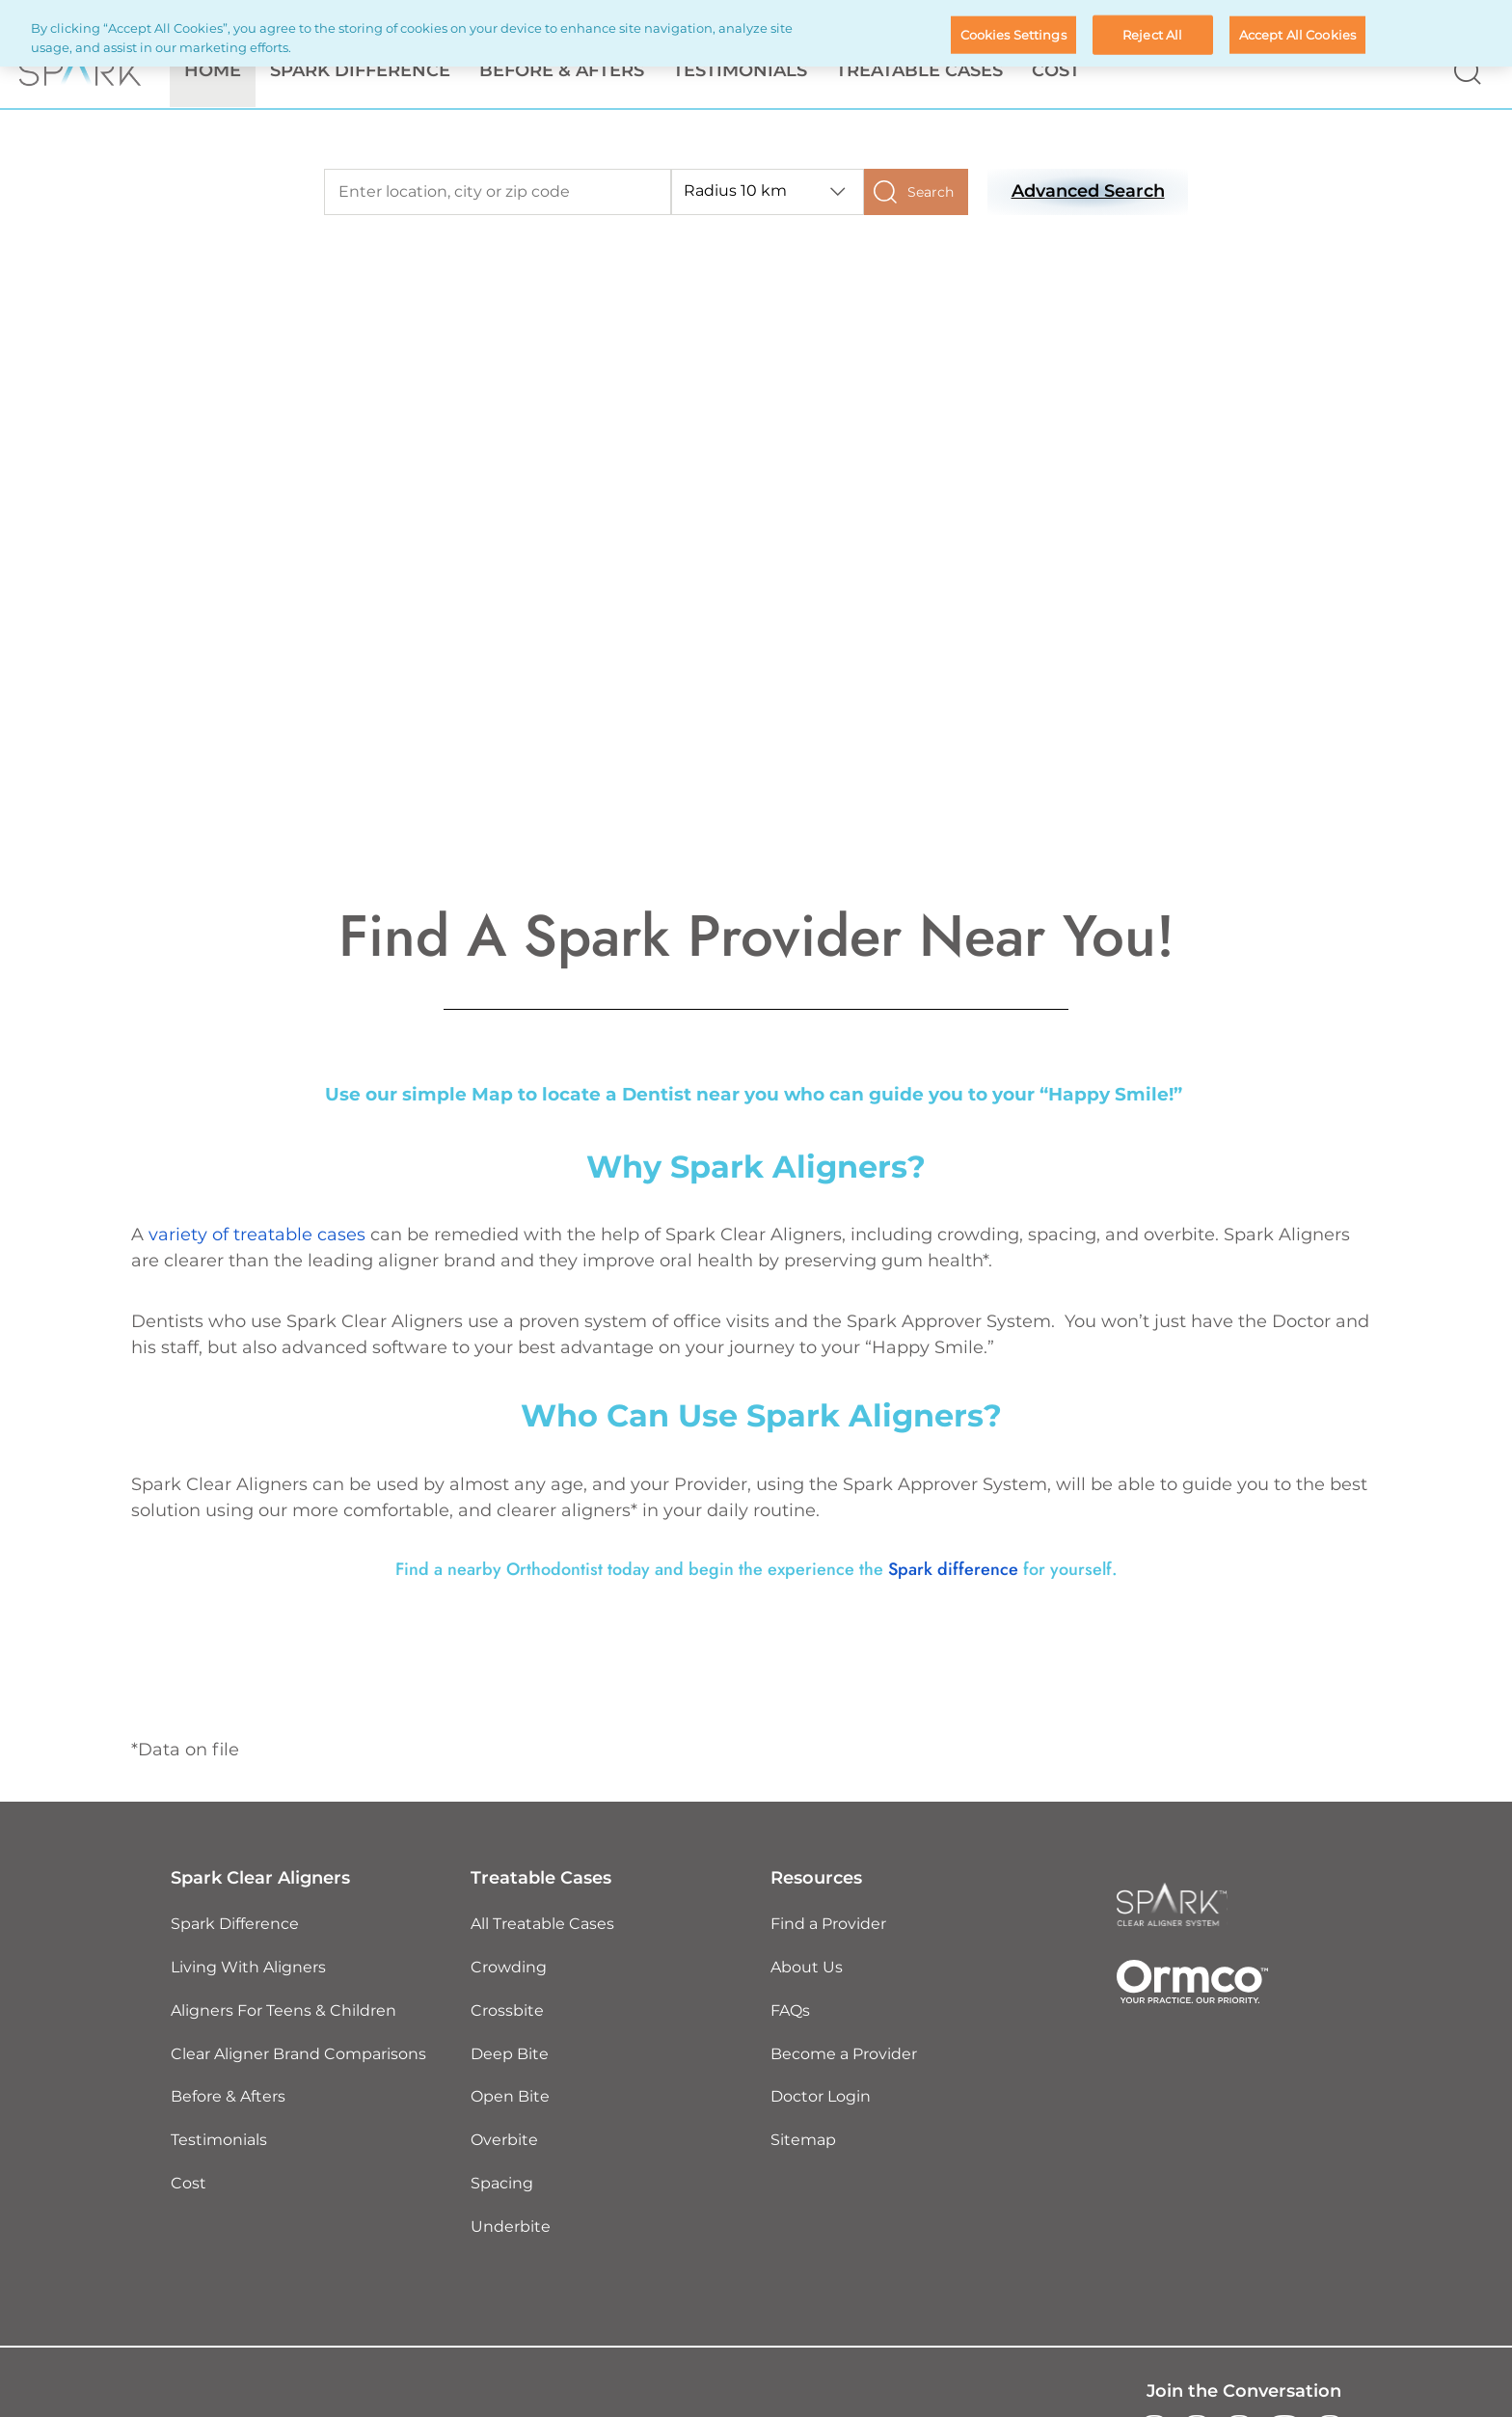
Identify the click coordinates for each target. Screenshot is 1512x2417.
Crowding (509, 1968)
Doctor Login (820, 2098)
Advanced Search (1088, 192)
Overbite (504, 2141)
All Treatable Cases (542, 1924)
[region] (756, 33)
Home (212, 71)
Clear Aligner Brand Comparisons (298, 2055)
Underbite (511, 2227)
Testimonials (740, 71)
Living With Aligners (248, 1968)
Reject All (1152, 33)
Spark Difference (235, 1924)
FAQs (790, 2011)
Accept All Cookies (1297, 33)
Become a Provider (843, 2055)
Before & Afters (561, 71)
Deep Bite (510, 2055)
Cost (1056, 71)
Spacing (502, 2184)
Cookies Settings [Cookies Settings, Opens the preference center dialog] (1013, 33)
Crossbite (507, 2011)
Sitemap (803, 2141)
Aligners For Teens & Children (283, 2011)
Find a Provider (828, 1924)
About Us (806, 1968)
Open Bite (510, 2098)
